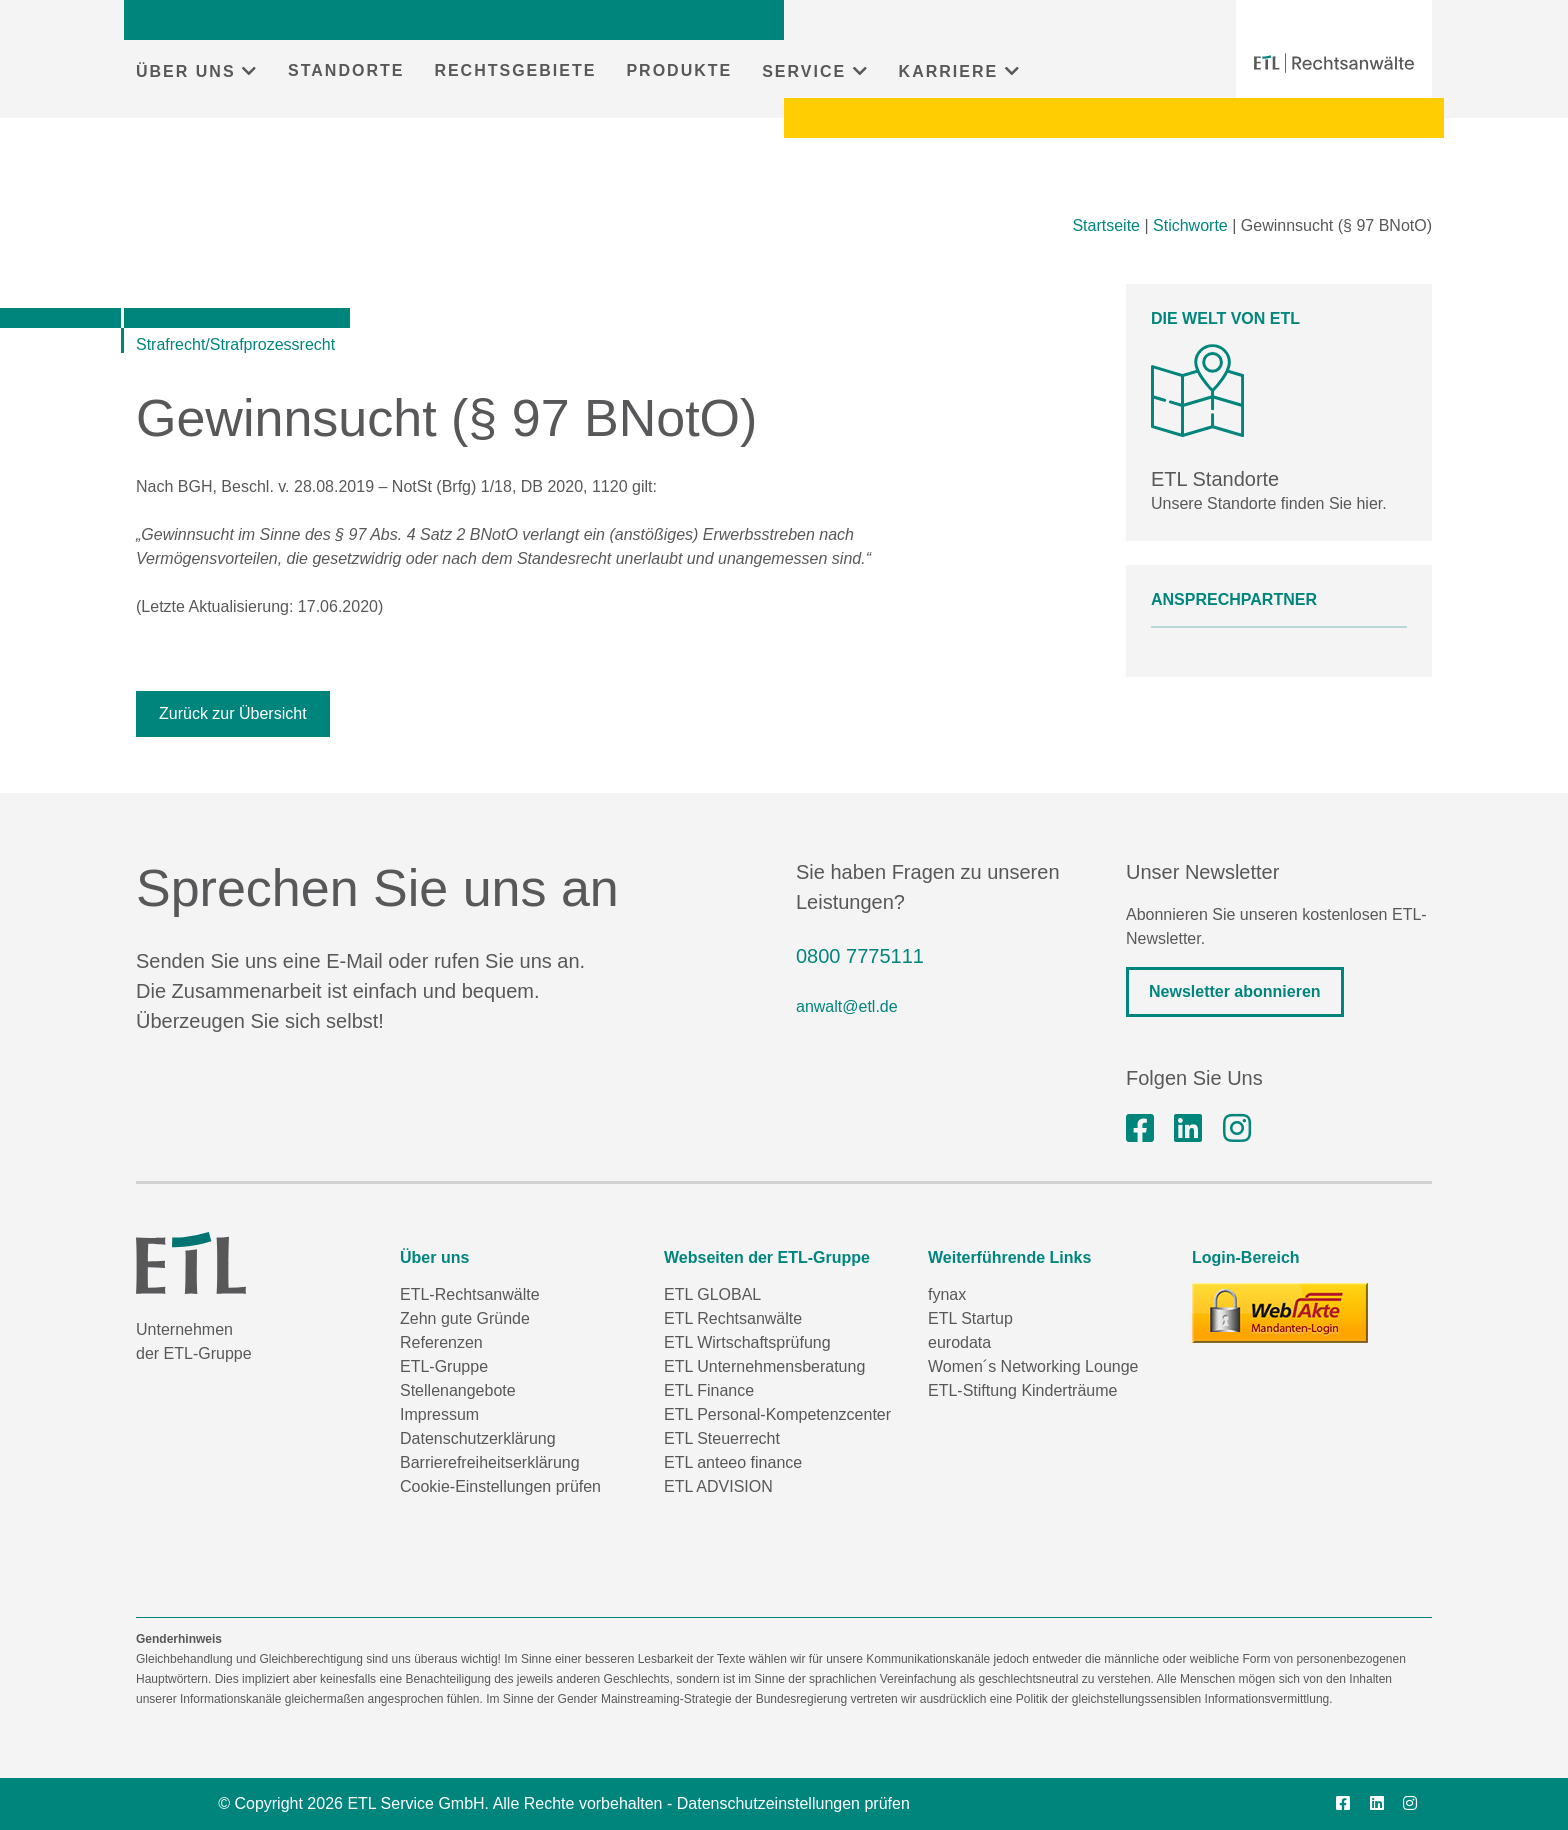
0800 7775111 (860, 956)
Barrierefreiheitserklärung (490, 1462)
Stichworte (1190, 225)
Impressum (439, 1414)
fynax (947, 1294)
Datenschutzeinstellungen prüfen (793, 1803)
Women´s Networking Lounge (1033, 1366)
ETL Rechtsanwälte (733, 1318)
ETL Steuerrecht (722, 1438)
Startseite (1106, 225)
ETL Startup (970, 1318)
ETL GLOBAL (712, 1294)
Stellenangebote (458, 1390)
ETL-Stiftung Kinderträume (1022, 1390)
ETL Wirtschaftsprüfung (747, 1342)
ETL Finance (709, 1390)
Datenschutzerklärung (478, 1438)
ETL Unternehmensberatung (764, 1366)
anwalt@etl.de (847, 1006)
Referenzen (441, 1342)
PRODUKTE (679, 70)
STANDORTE (346, 70)
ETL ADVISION (718, 1486)
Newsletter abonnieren (1235, 991)
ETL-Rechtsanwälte (470, 1294)
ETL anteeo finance (733, 1462)
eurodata (959, 1342)
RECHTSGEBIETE (515, 70)
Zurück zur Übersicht (233, 713)
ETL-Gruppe (444, 1366)
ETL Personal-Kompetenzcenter (777, 1414)
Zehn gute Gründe (465, 1318)
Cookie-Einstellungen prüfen (500, 1486)
